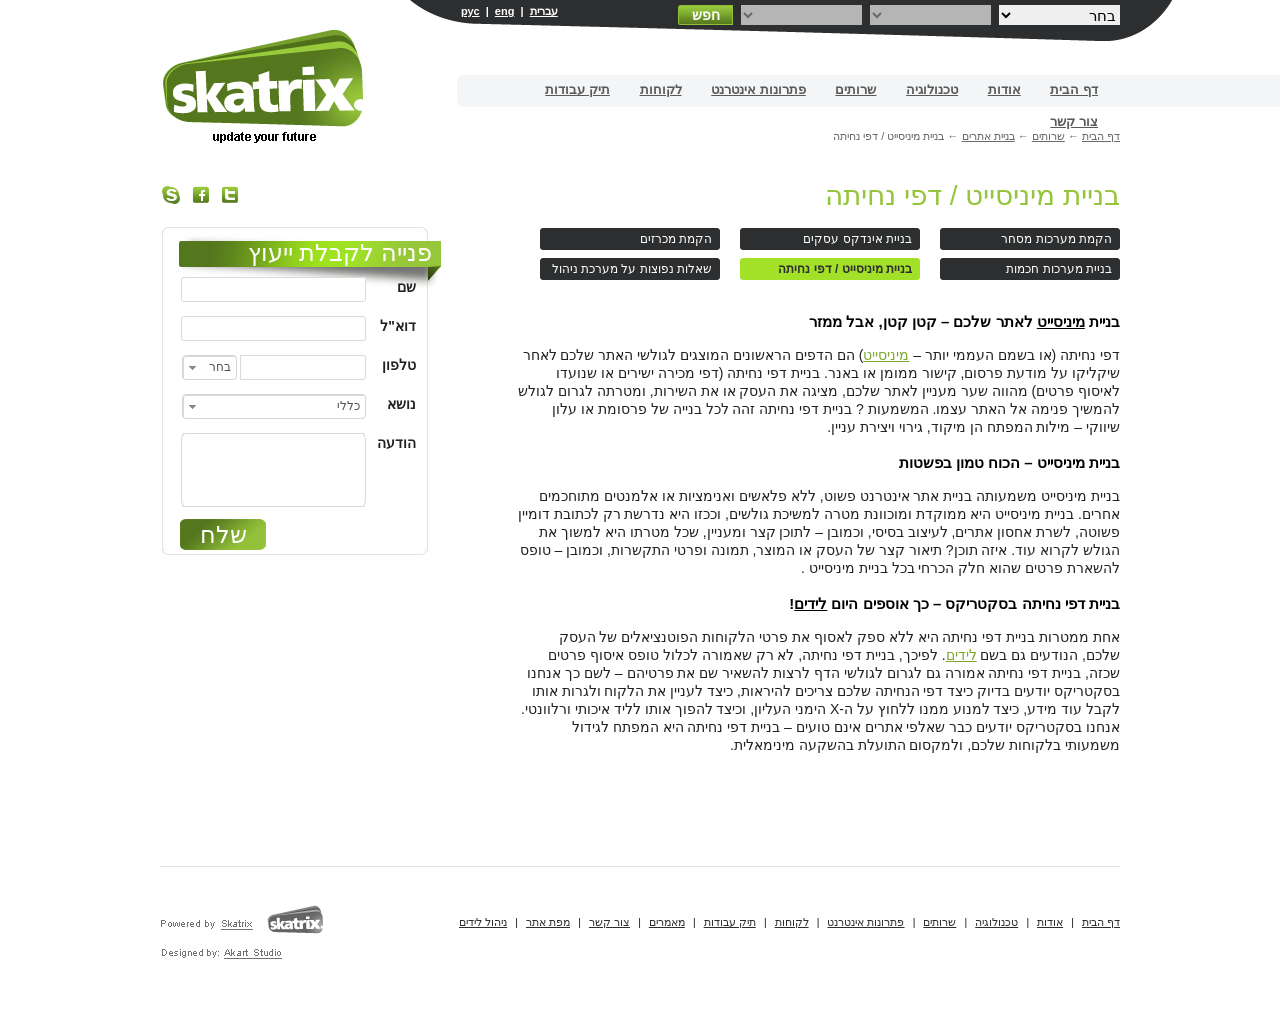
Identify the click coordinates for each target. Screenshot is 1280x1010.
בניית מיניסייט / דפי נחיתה (972, 195)
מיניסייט (1061, 321)
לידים (810, 603)
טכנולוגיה (932, 89)
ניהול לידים (483, 922)
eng (505, 11)
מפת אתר (548, 922)
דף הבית (1074, 89)
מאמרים (667, 922)
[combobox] (209, 367)
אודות (1004, 89)
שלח (223, 534)
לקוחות (661, 89)
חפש (706, 15)
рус (470, 11)
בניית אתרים (264, 86)
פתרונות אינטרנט (758, 89)
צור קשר (1074, 121)
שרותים (855, 89)
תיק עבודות (577, 89)
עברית (544, 11)
